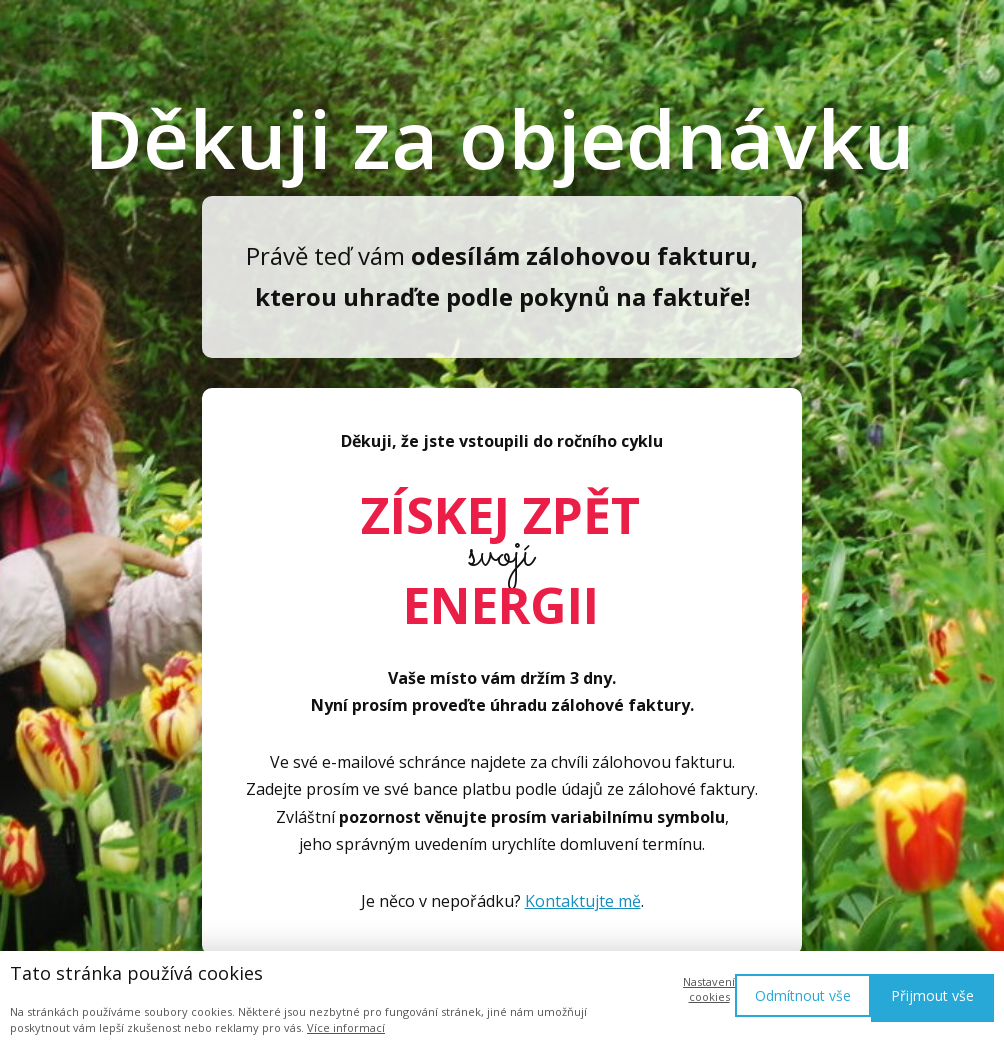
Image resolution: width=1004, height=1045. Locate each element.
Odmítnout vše (803, 995)
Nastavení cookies (709, 989)
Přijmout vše (932, 995)
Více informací (346, 1027)
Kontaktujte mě (583, 901)
